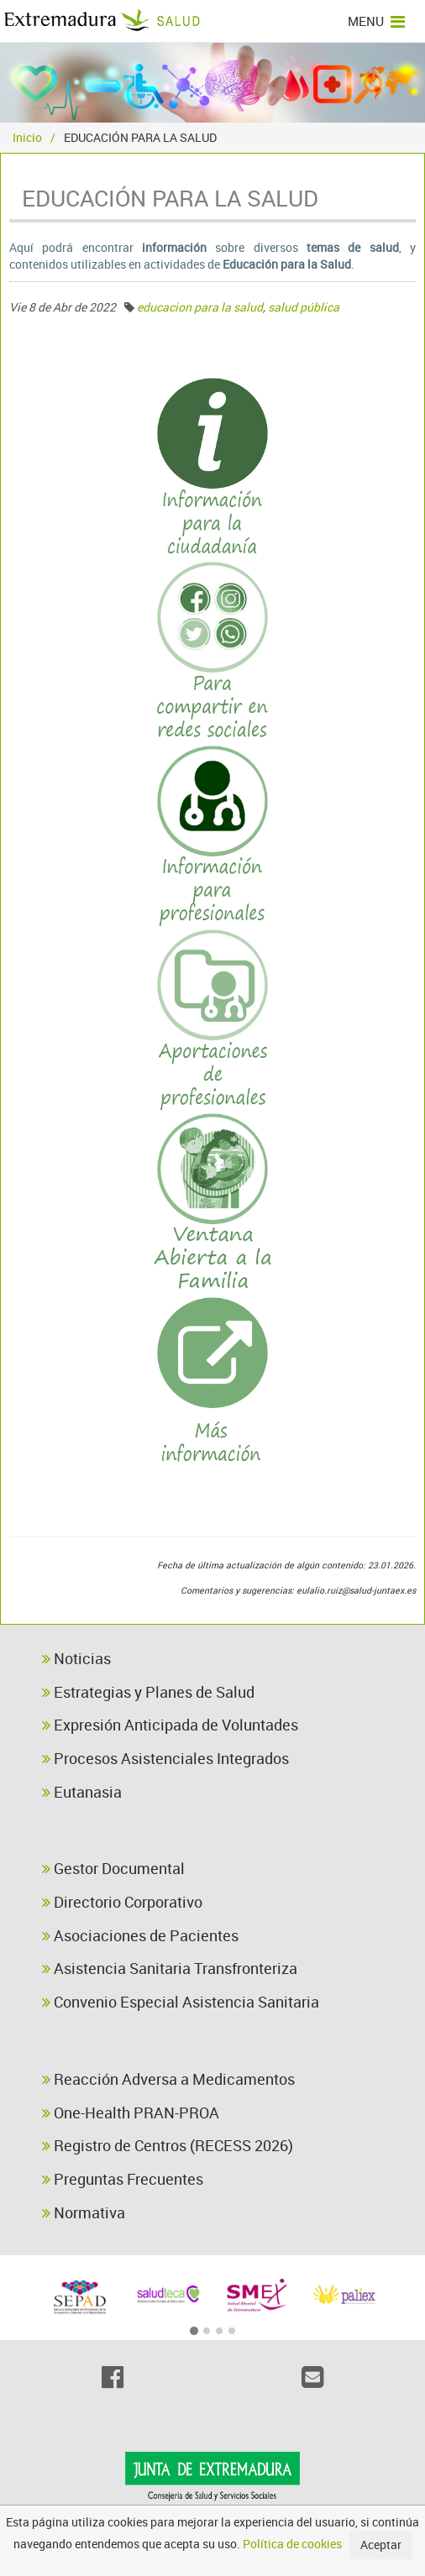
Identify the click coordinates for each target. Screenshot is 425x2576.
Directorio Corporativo (122, 1902)
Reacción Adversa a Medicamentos (168, 2079)
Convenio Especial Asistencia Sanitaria (180, 2002)
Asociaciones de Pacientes (140, 1935)
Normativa (83, 2212)
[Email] (312, 2377)
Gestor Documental (113, 1868)
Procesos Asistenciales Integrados (165, 1758)
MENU (376, 21)
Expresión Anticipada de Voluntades (170, 1725)
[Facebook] (112, 2377)
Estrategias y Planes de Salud (148, 1692)
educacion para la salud (200, 307)
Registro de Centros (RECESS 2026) (167, 2145)
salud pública (303, 307)
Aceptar (380, 2544)
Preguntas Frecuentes (122, 2179)
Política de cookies (292, 2544)
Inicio (27, 137)
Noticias (76, 1658)
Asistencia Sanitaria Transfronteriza (169, 1968)
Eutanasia (82, 1792)
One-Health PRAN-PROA (130, 2112)
